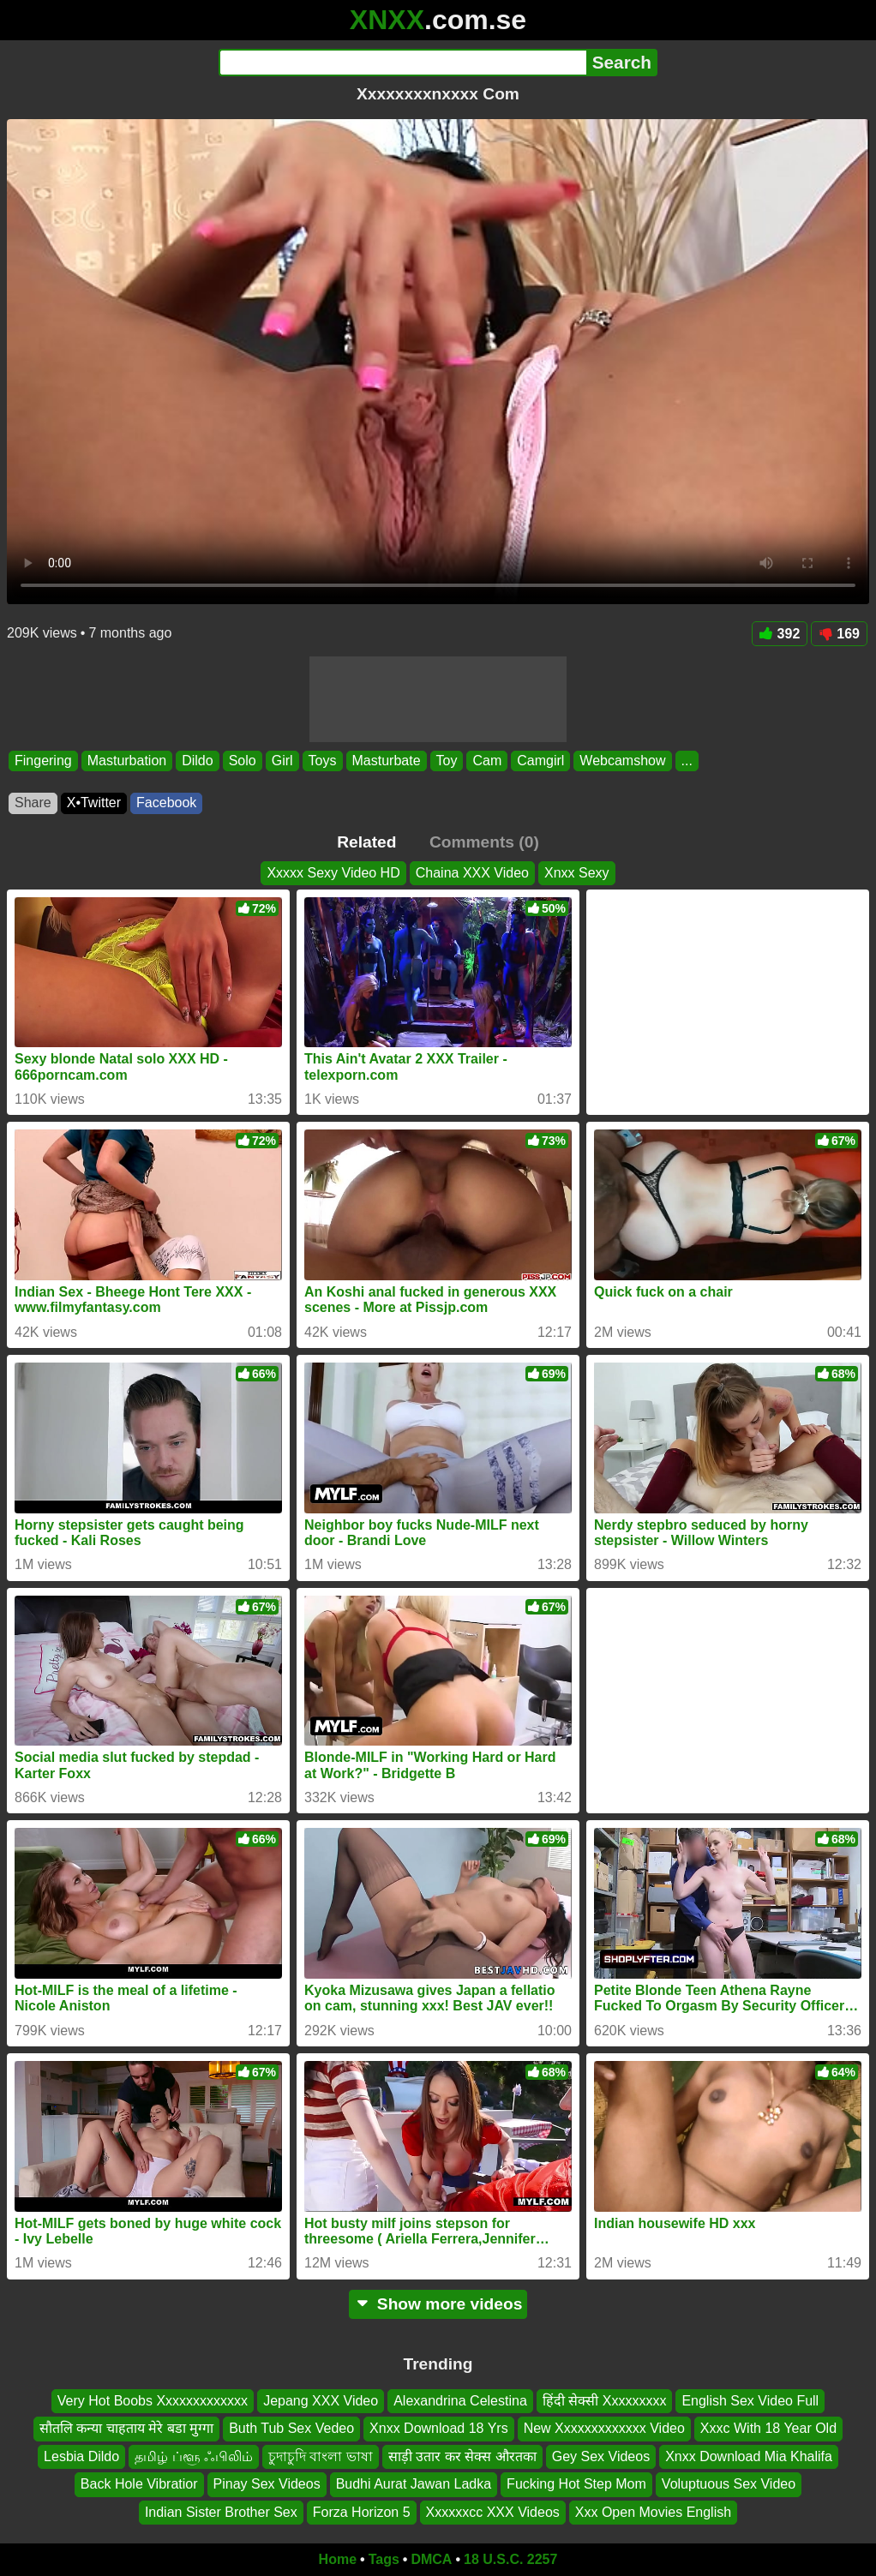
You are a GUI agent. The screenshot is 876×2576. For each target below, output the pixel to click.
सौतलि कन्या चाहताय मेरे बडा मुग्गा (126, 2428)
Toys (323, 760)
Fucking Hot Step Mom (576, 2484)
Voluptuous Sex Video (728, 2484)
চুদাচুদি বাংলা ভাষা (320, 2455)
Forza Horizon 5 (362, 2511)
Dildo (197, 760)
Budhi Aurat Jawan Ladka (413, 2484)
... (687, 760)
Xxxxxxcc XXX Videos (493, 2511)
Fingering (43, 760)
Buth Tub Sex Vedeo (291, 2428)
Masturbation (127, 760)
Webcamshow (622, 760)
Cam (486, 760)
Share (33, 802)
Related (366, 842)
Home (338, 2559)
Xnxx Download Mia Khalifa (748, 2455)
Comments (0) (484, 842)
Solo (242, 760)
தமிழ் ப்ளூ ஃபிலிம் (194, 2455)
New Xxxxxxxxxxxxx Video (604, 2428)
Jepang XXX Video (320, 2400)
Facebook (166, 802)
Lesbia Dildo (81, 2455)
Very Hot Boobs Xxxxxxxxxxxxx (152, 2400)
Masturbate (386, 760)
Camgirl (540, 760)
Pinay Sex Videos (267, 2484)
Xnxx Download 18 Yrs (438, 2428)
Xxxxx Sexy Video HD (333, 873)
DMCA (431, 2559)
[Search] (402, 62)
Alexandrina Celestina (460, 2400)
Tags (384, 2559)
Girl (282, 760)
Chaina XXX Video (472, 873)
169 (839, 633)
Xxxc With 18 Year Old (768, 2428)
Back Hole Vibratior (139, 2484)
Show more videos (438, 2304)
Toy (447, 760)
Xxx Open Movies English (653, 2511)
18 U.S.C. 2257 (510, 2559)
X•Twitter (94, 802)
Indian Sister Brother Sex (221, 2511)
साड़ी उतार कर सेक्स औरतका (462, 2455)
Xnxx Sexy (576, 873)
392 (780, 633)
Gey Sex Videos (601, 2455)
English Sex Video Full (750, 2400)
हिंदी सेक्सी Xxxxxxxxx (605, 2400)
